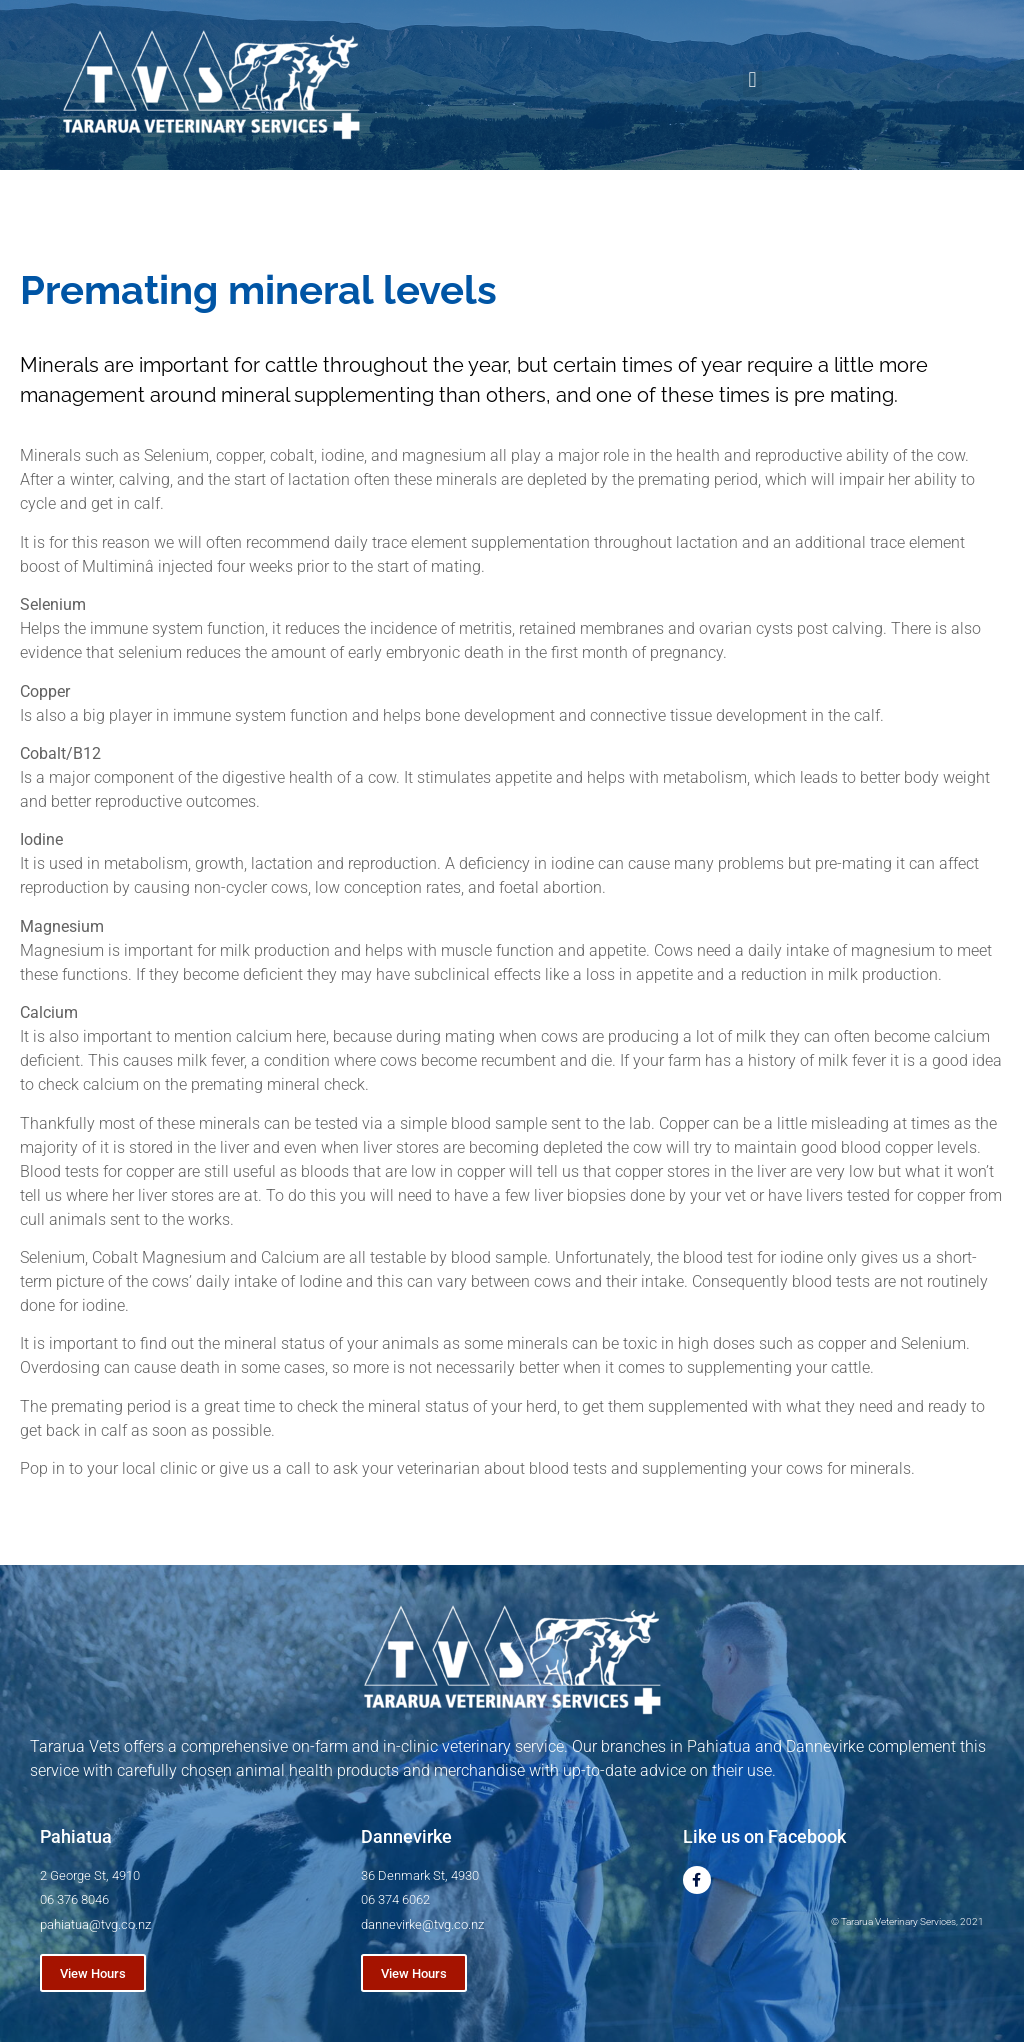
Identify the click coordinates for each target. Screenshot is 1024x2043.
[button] (752, 80)
